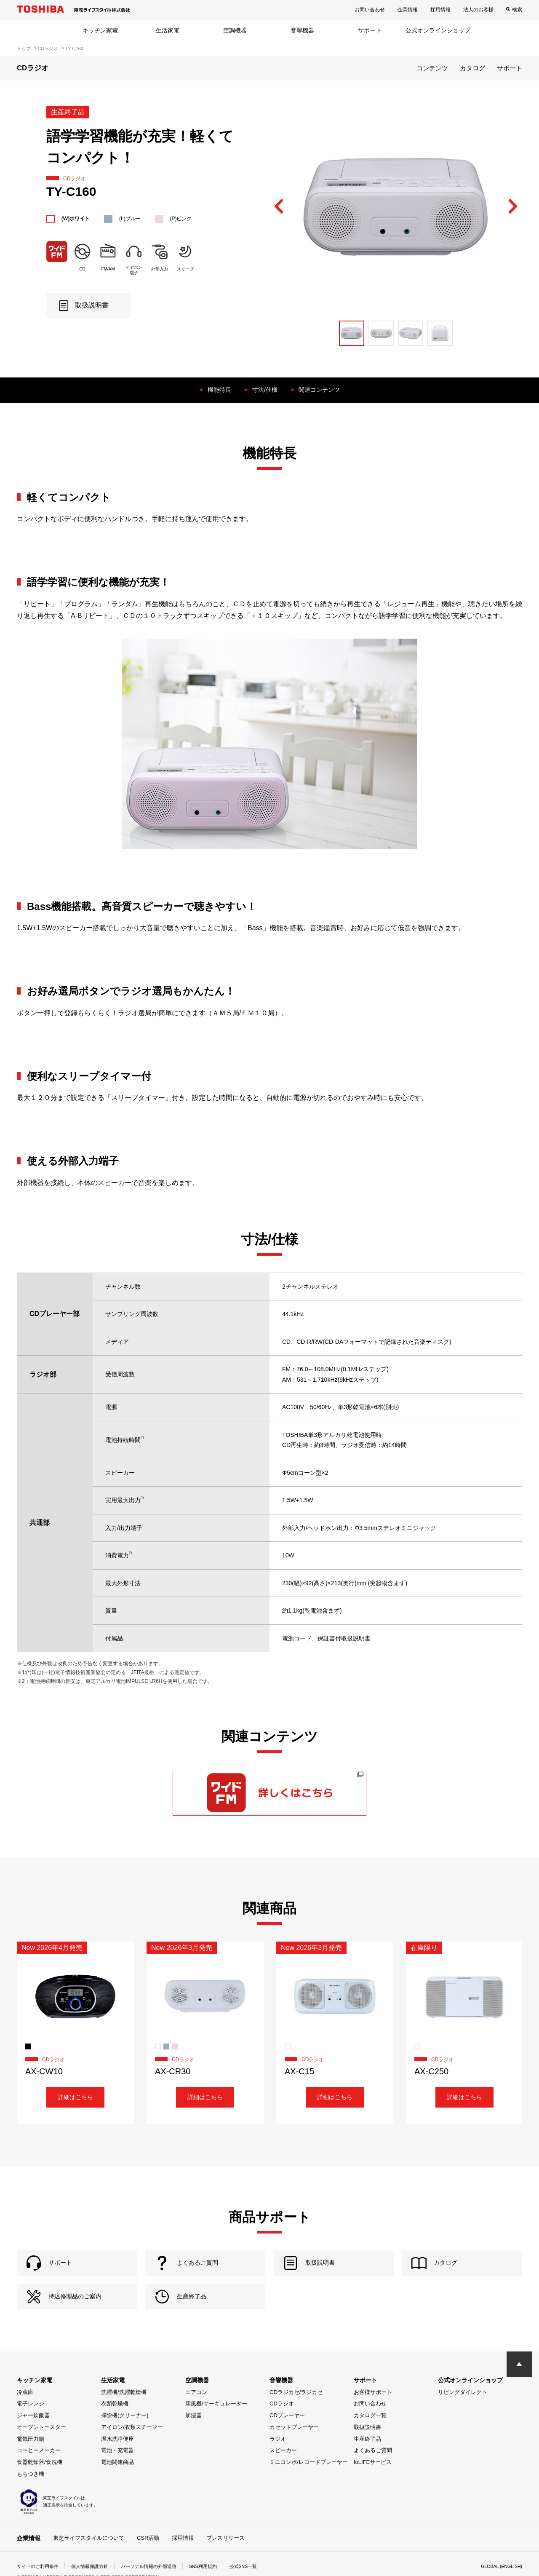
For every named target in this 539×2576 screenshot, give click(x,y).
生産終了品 (367, 2459)
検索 (517, 10)
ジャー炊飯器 (33, 2436)
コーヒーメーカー (39, 2471)
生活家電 (167, 30)
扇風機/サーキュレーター (216, 2424)
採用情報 (440, 10)
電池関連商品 (117, 2483)
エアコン (196, 2412)
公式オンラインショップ (438, 30)
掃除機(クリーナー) (125, 2436)
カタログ (472, 68)
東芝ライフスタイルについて (88, 2558)
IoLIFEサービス (373, 2483)
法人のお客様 (478, 10)
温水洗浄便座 (117, 2459)
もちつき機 (30, 2494)
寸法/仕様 (263, 389)
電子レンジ (30, 2424)
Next (512, 207)
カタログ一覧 (370, 2436)
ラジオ (278, 2459)
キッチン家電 (100, 30)
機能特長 (214, 389)
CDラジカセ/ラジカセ (296, 2412)
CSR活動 (148, 2558)
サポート (370, 30)
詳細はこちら (75, 2098)
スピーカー (283, 2471)
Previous (279, 207)
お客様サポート (373, 2412)
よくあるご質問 (373, 2471)
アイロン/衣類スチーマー (132, 2447)
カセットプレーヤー (294, 2447)
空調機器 (235, 30)
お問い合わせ (370, 10)
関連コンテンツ (322, 389)
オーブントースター (41, 2447)
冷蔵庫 (25, 2412)
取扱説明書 (367, 2447)
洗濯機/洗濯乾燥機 (124, 2412)
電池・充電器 (117, 2471)
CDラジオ (282, 2424)
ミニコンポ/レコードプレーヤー (309, 2483)
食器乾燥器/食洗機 (39, 2483)
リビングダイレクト (462, 2412)
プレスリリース (225, 2558)
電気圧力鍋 (30, 2459)
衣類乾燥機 (114, 2424)
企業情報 (408, 10)
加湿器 (193, 2436)
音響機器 (302, 30)
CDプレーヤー (287, 2436)
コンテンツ (432, 68)
